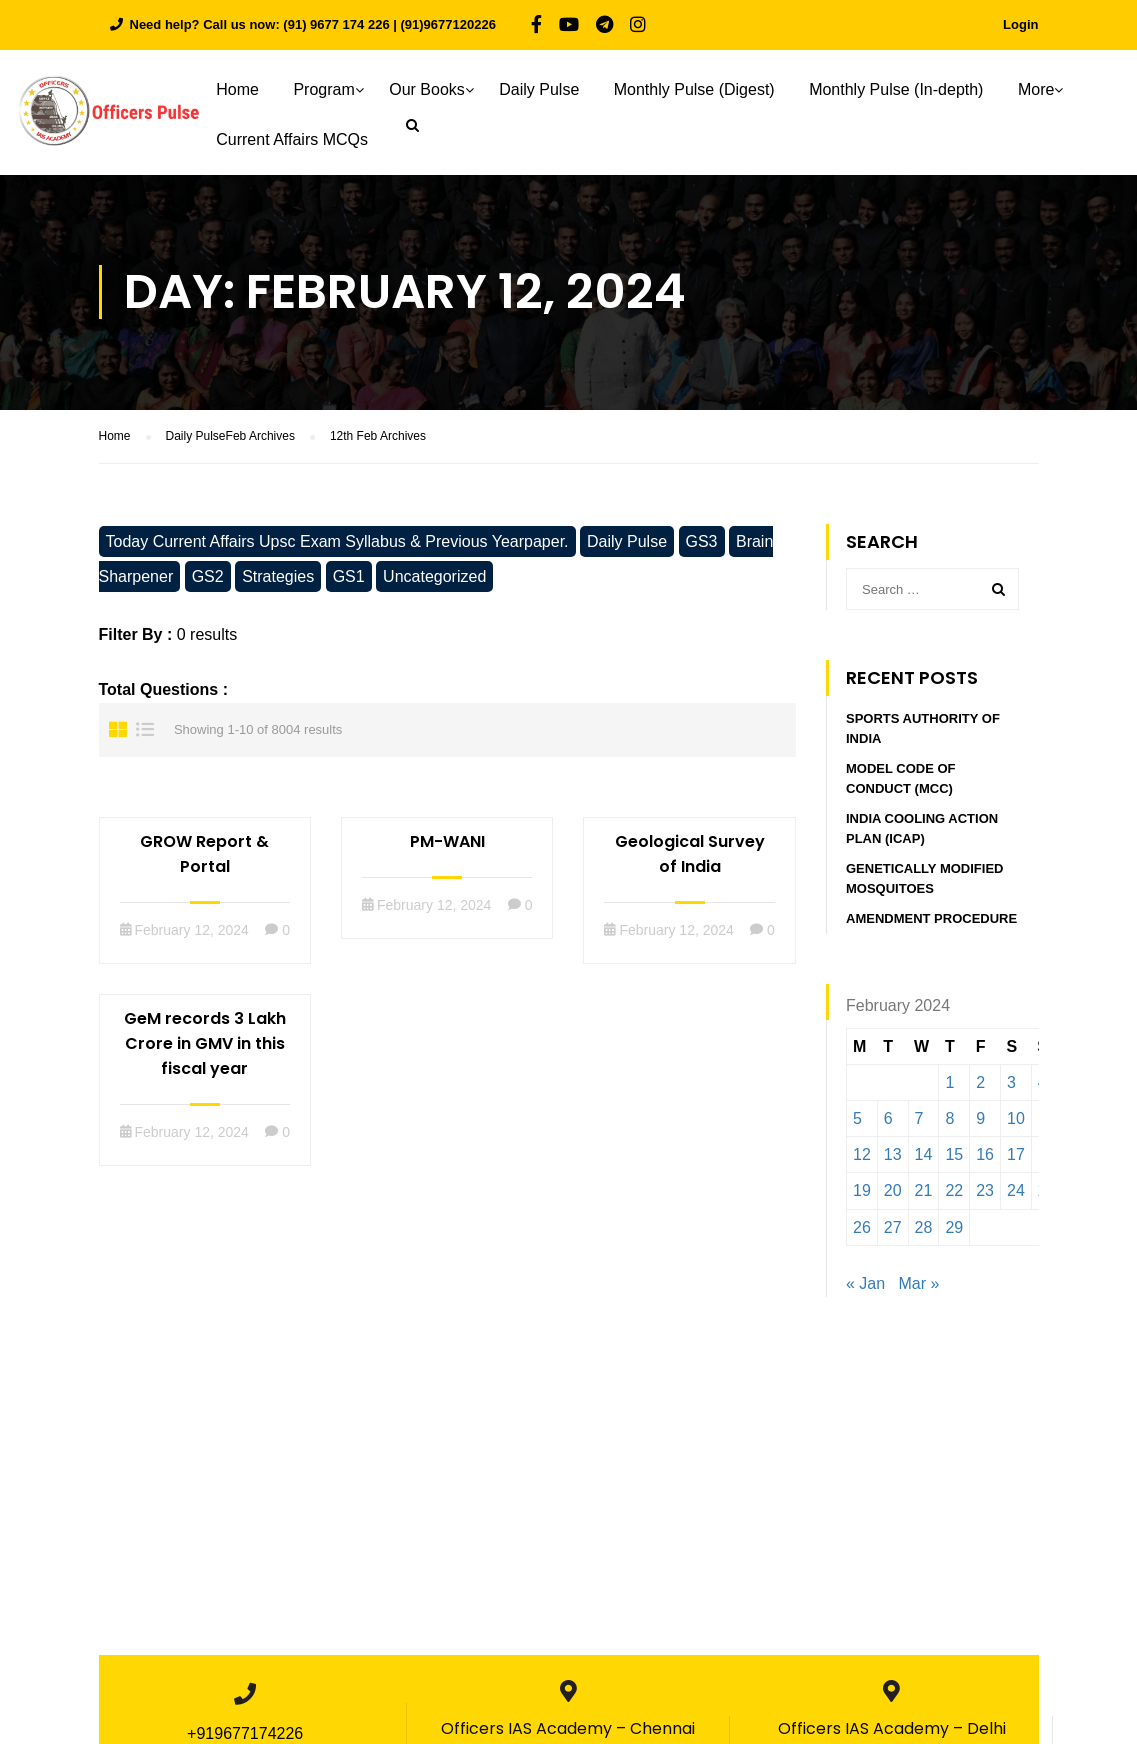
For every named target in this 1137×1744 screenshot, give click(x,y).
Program (337, 89)
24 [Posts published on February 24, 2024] (1016, 1191)
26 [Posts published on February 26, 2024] (862, 1227)
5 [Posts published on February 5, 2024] (857, 1118)
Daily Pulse (553, 89)
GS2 (208, 576)
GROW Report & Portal (204, 854)
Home (251, 89)
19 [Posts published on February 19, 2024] (862, 1191)
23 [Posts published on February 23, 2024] (985, 1191)
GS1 (349, 576)
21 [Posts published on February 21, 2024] (924, 1191)
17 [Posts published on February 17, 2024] (1016, 1154)
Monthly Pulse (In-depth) (910, 89)
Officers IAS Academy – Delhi (892, 1728)
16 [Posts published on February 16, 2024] (985, 1154)
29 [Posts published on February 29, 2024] (954, 1227)
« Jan (865, 1283)
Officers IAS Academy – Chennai (568, 1728)
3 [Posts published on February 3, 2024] (1011, 1082)
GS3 (702, 541)
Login (1020, 24)
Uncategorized (434, 576)
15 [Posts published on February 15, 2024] (954, 1154)
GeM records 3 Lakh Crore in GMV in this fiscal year (205, 1043)
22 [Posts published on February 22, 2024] (954, 1191)
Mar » (919, 1283)
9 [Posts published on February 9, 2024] (980, 1118)
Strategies (278, 576)
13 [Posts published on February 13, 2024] (893, 1154)
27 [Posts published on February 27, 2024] (893, 1227)
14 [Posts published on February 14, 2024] (924, 1154)
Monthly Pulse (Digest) (707, 89)
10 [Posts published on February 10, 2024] (1016, 1118)
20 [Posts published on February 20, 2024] (893, 1191)
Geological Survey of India (690, 854)
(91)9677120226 (448, 24)
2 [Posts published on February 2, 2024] (980, 1082)
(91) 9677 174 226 (336, 24)
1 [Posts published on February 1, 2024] (949, 1082)
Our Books (441, 89)
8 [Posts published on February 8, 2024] (949, 1118)
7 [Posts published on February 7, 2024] (919, 1118)
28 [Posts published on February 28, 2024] (924, 1227)
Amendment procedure (931, 919)
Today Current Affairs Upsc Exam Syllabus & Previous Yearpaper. (337, 541)
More (1050, 89)
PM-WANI (447, 841)
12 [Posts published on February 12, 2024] (862, 1154)
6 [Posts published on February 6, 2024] (888, 1118)
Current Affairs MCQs (306, 139)
